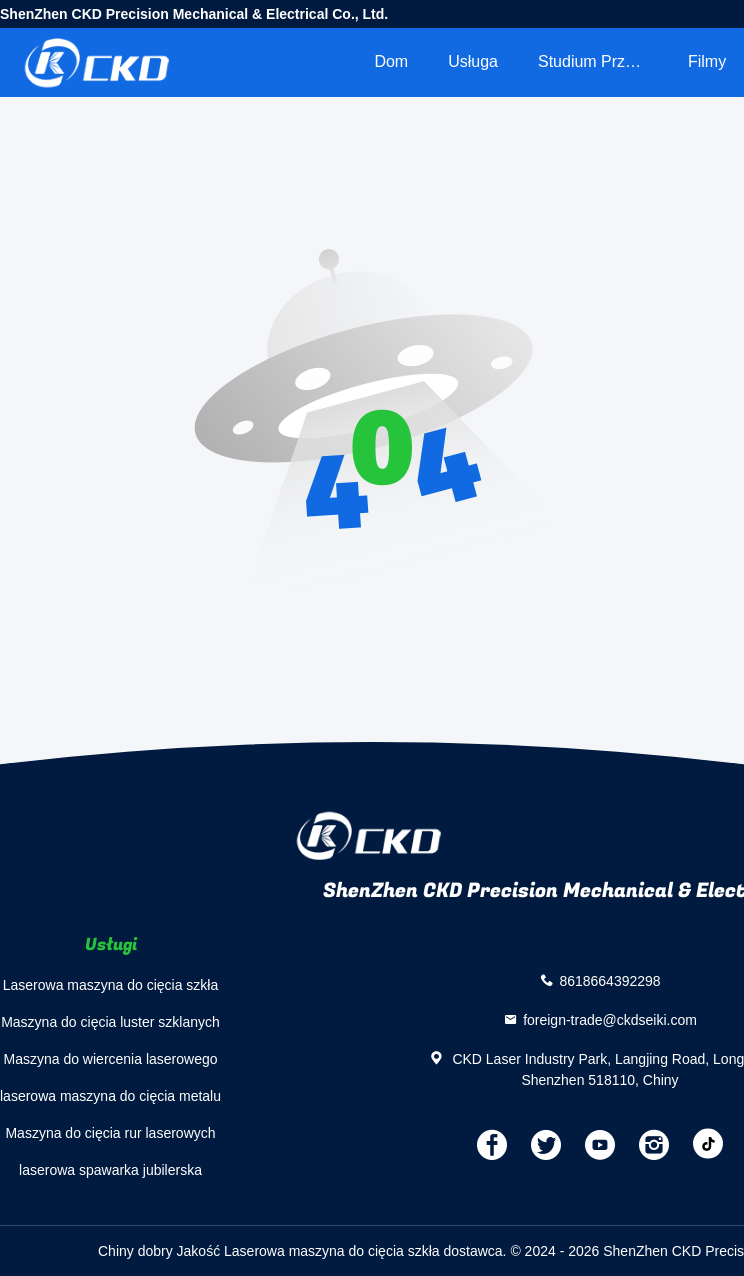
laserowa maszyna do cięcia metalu (110, 1096)
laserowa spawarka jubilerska (110, 1170)
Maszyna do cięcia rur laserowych (110, 1133)
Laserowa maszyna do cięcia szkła (111, 985)
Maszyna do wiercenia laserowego (111, 1059)
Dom (391, 61)
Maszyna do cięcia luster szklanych (110, 1022)
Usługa (473, 61)
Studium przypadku (603, 61)
